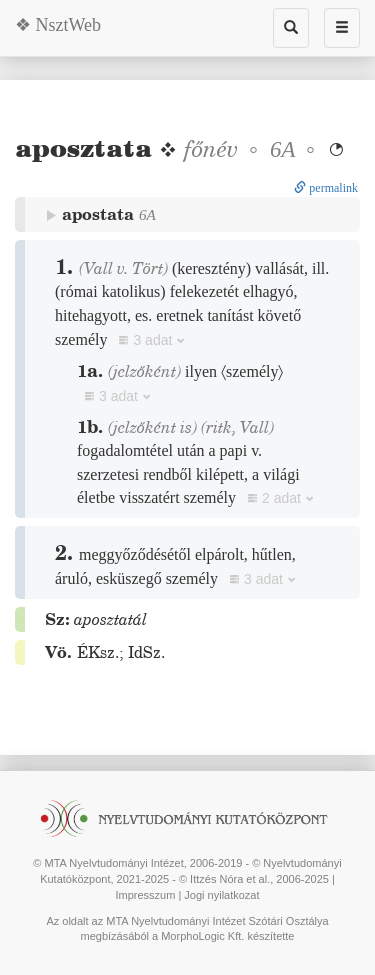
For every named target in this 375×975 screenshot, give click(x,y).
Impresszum (145, 895)
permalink (326, 188)
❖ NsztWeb (58, 25)
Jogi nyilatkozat (221, 895)
